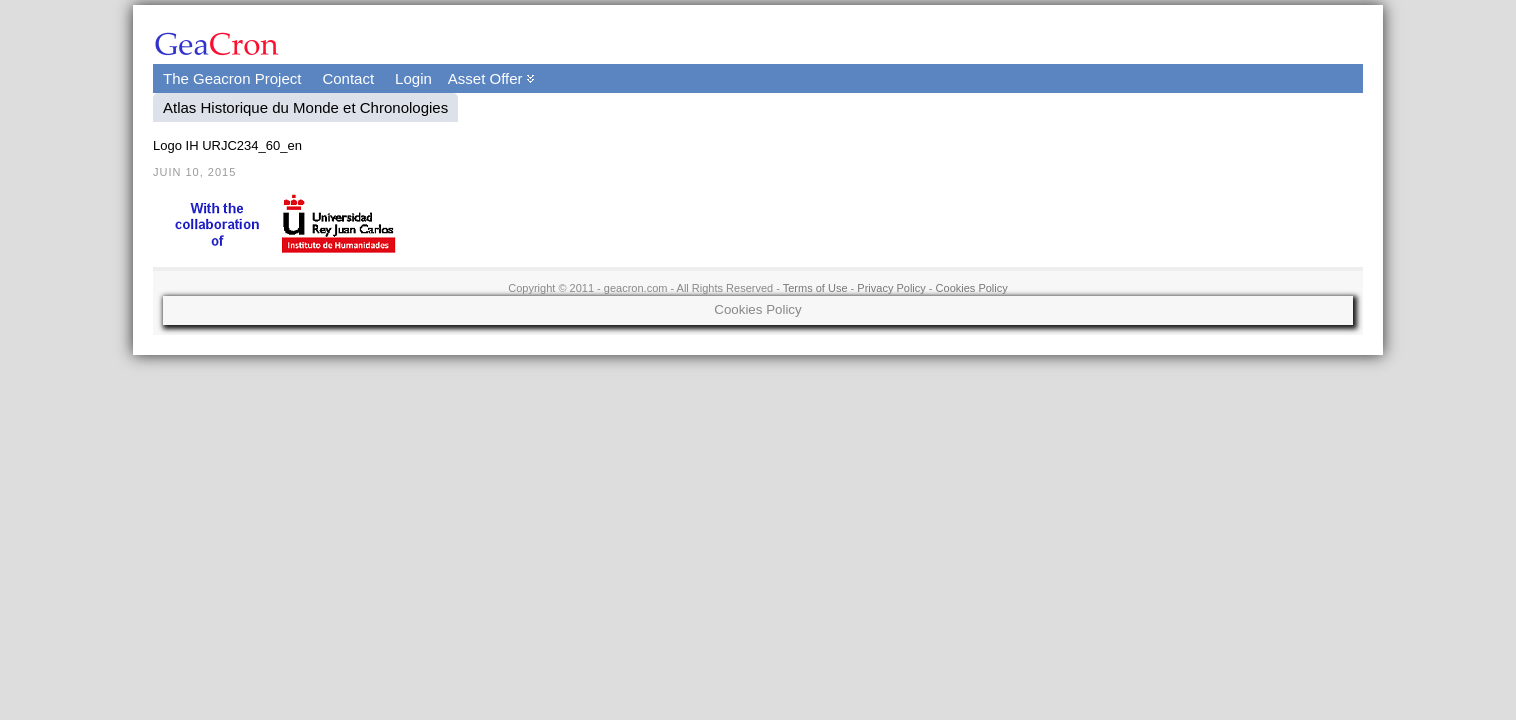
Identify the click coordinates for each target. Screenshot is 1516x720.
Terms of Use (815, 288)
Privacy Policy (891, 288)
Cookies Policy (972, 288)
